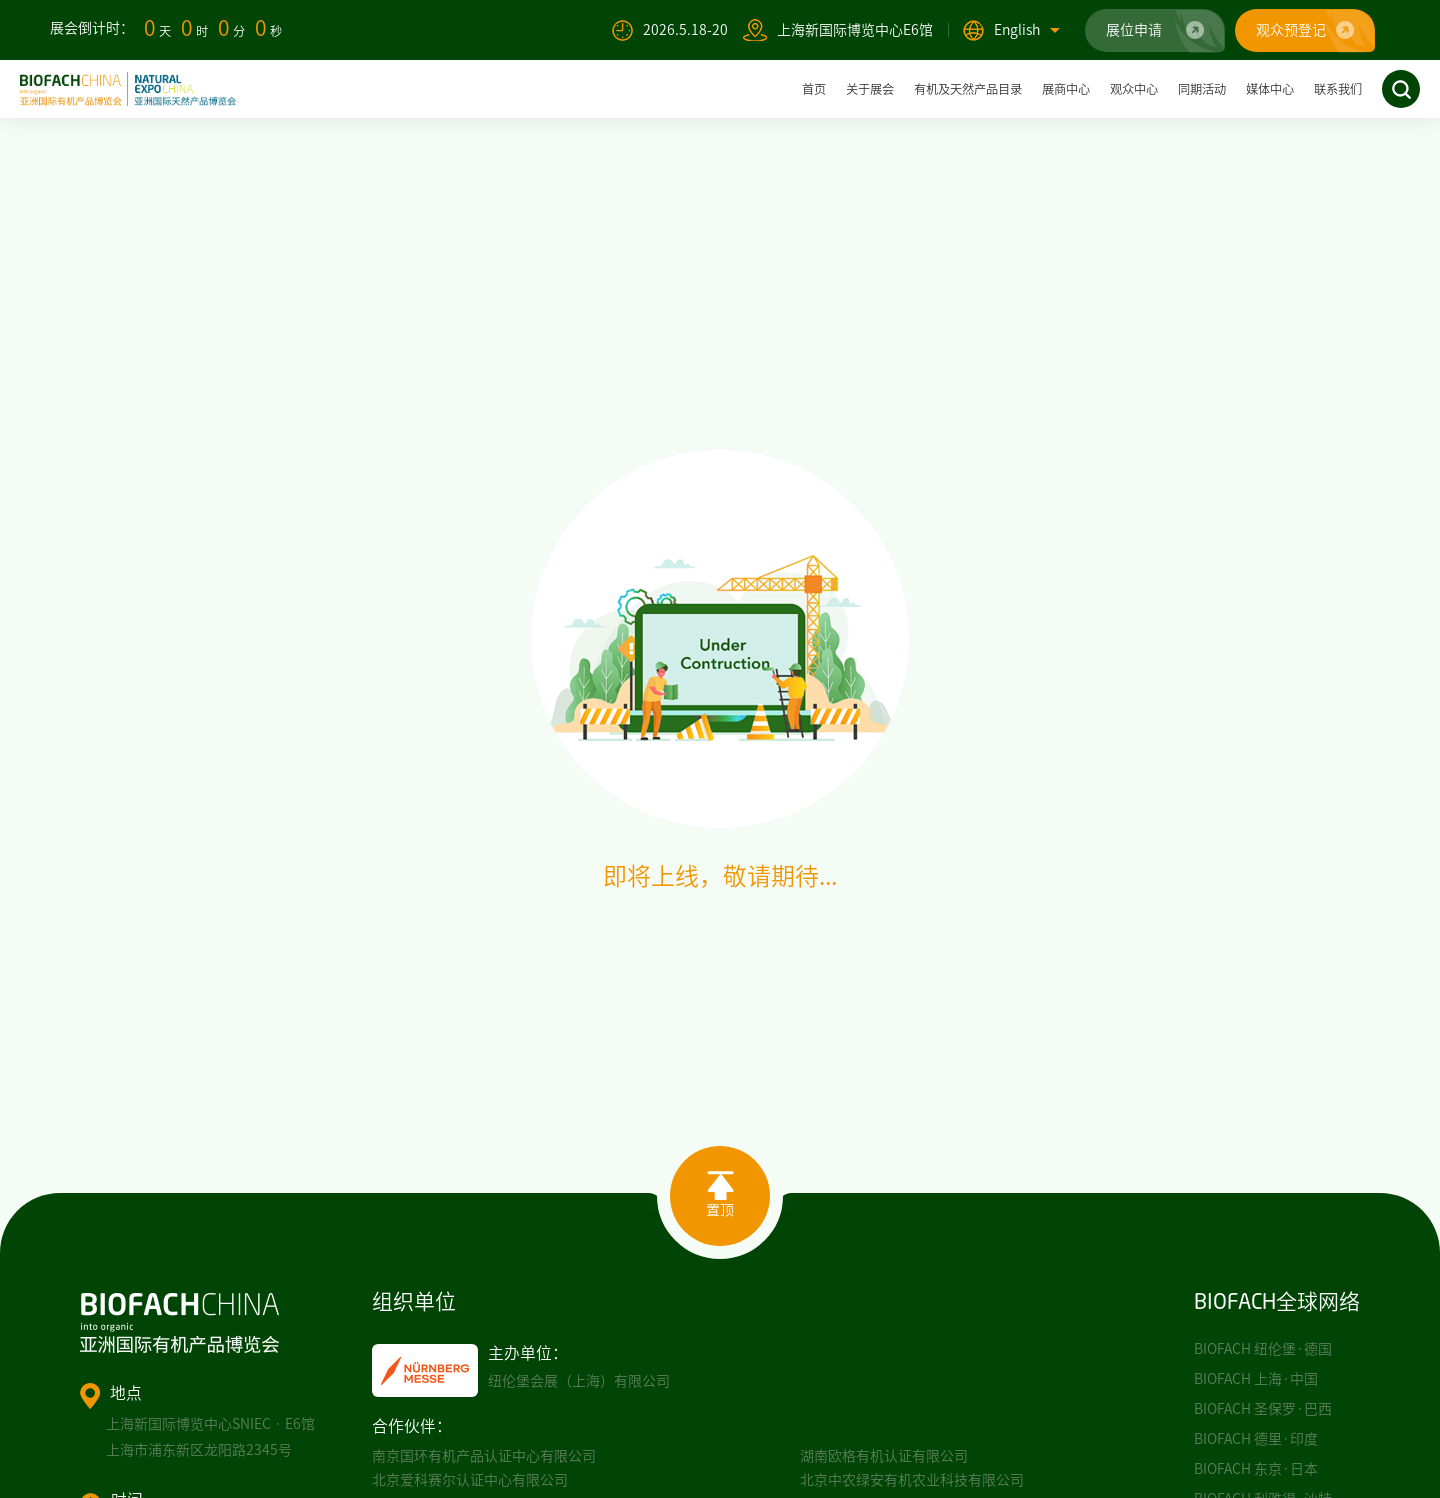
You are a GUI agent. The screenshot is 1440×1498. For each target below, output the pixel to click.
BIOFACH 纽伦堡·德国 (1263, 1349)
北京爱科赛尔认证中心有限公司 (470, 1480)
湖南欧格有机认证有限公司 (884, 1456)
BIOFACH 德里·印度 (1256, 1439)
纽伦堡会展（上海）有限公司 (579, 1381)
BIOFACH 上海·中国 (1256, 1379)
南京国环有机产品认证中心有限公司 (484, 1456)
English (1027, 30)
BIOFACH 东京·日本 (1256, 1469)
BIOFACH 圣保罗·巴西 (1263, 1409)
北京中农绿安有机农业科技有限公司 (912, 1480)
